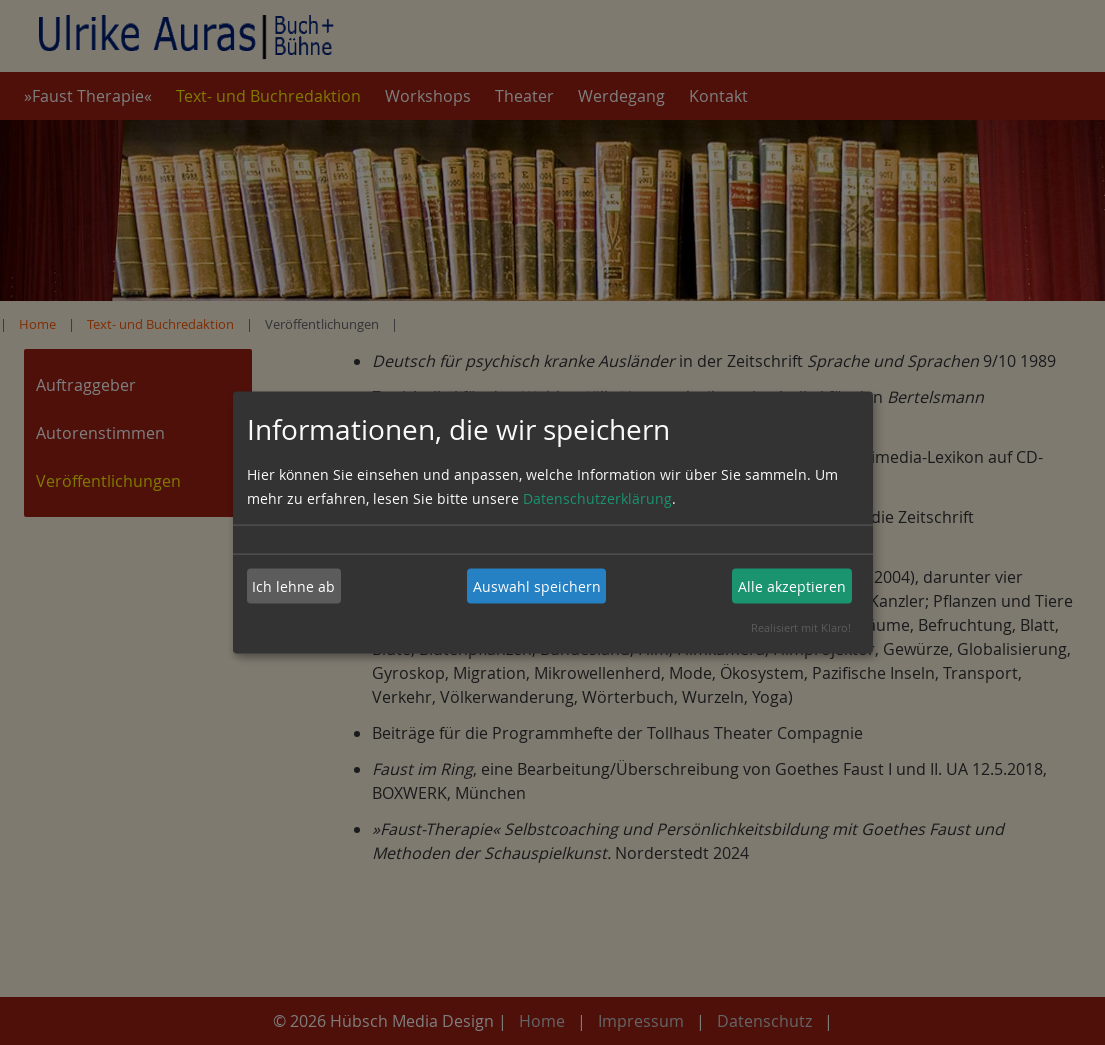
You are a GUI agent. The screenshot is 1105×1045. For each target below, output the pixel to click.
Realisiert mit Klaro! (801, 627)
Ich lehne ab (293, 585)
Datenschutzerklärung (597, 498)
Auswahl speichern (537, 585)
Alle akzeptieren (792, 585)
